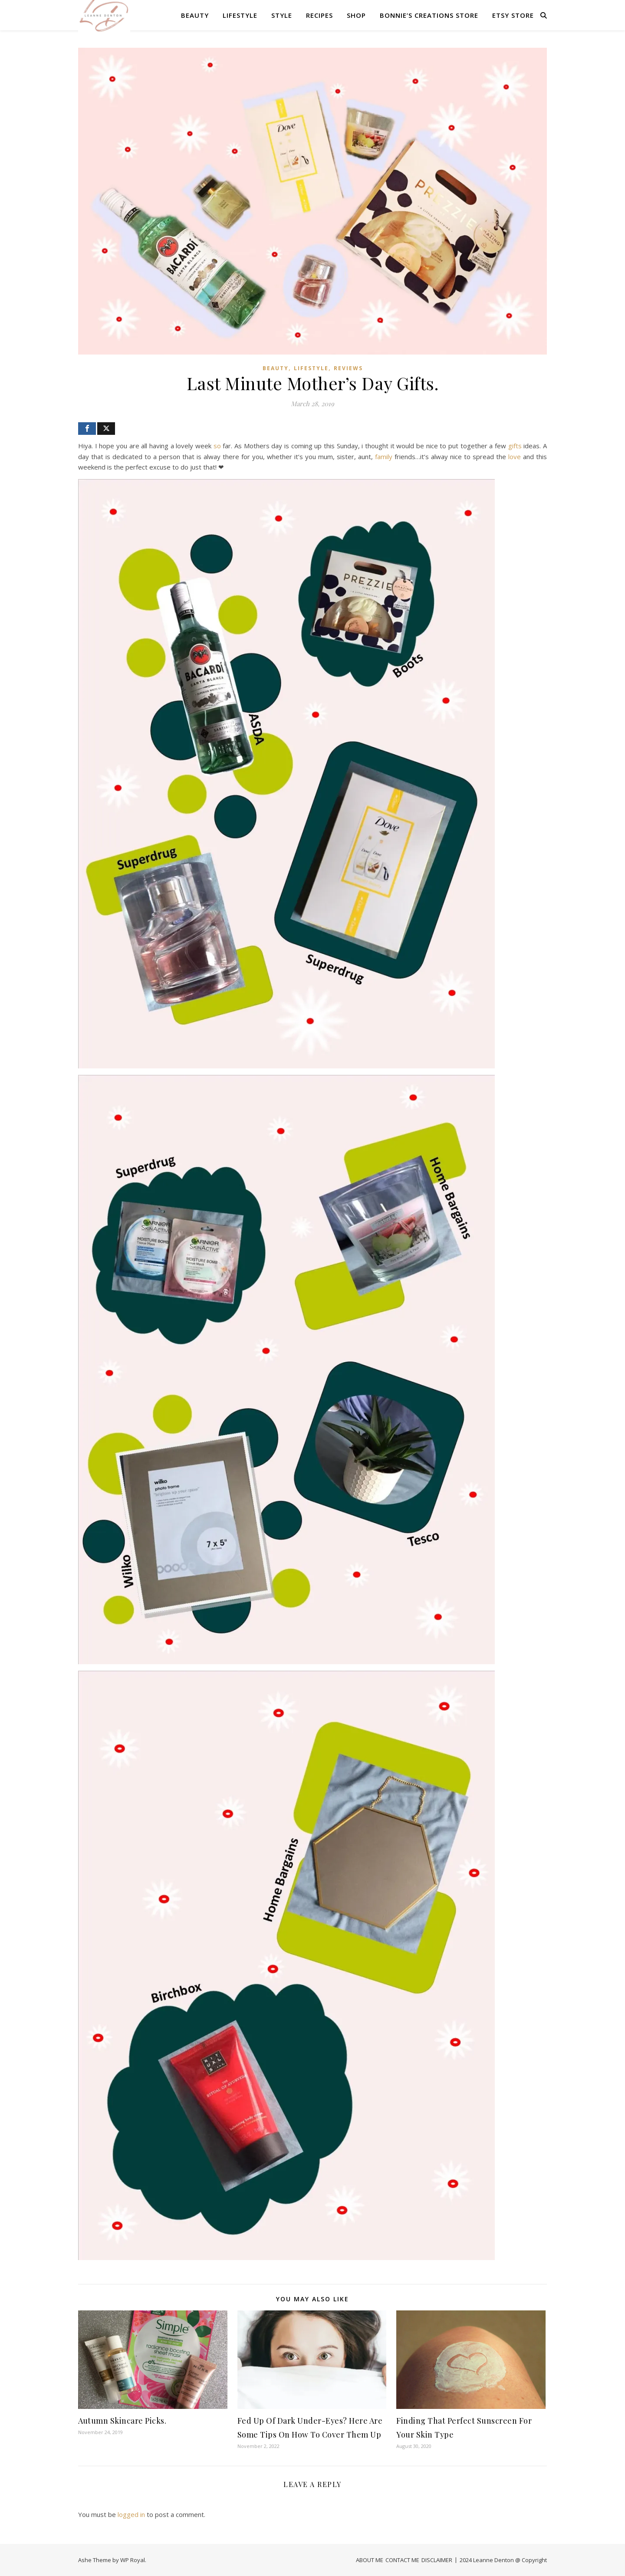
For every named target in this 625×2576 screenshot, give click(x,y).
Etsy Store (513, 15)
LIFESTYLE (240, 15)
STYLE (281, 15)
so (217, 445)
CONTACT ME (402, 2560)
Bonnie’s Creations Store (429, 15)
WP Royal (132, 2560)
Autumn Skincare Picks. (122, 2420)
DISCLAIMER (436, 2560)
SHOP (356, 15)
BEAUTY (195, 15)
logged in (131, 2514)
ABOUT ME (369, 2560)
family (383, 456)
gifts (515, 445)
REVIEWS (348, 368)
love (514, 456)
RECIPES (319, 15)
